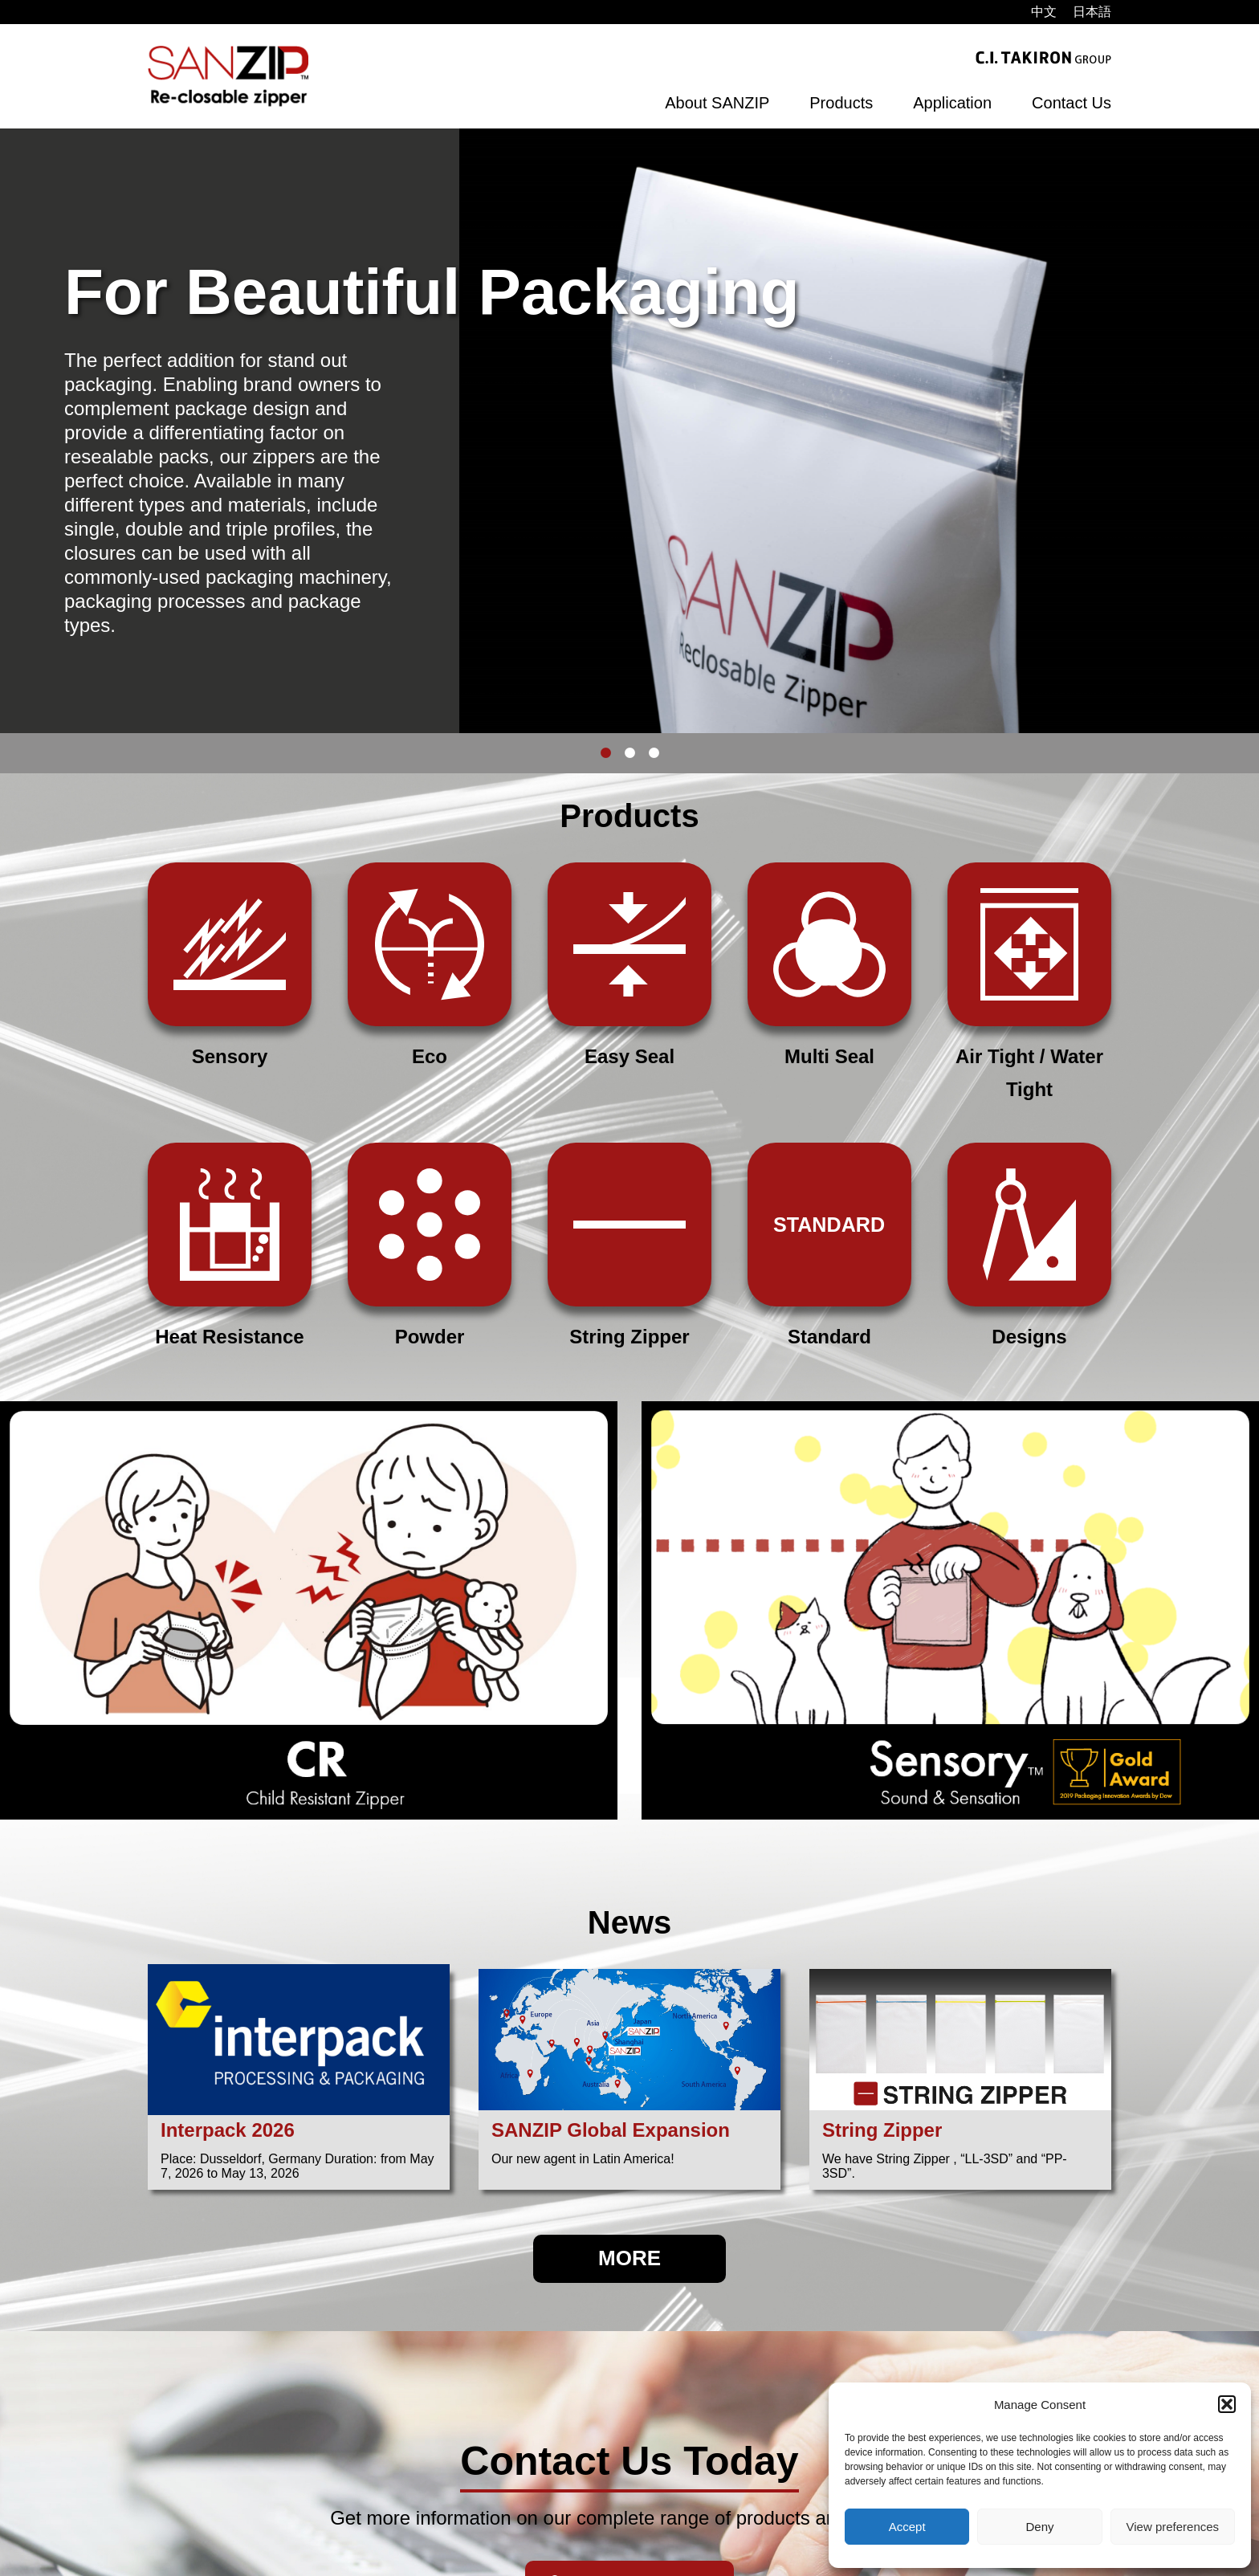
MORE (629, 2258)
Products (841, 103)
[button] (1227, 2404)
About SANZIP (717, 103)
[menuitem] (1044, 12)
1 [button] (605, 753)
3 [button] (654, 753)
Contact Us (1071, 103)
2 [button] (629, 753)
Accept (907, 2526)
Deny (1039, 2526)
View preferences (1173, 2526)
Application (952, 103)
